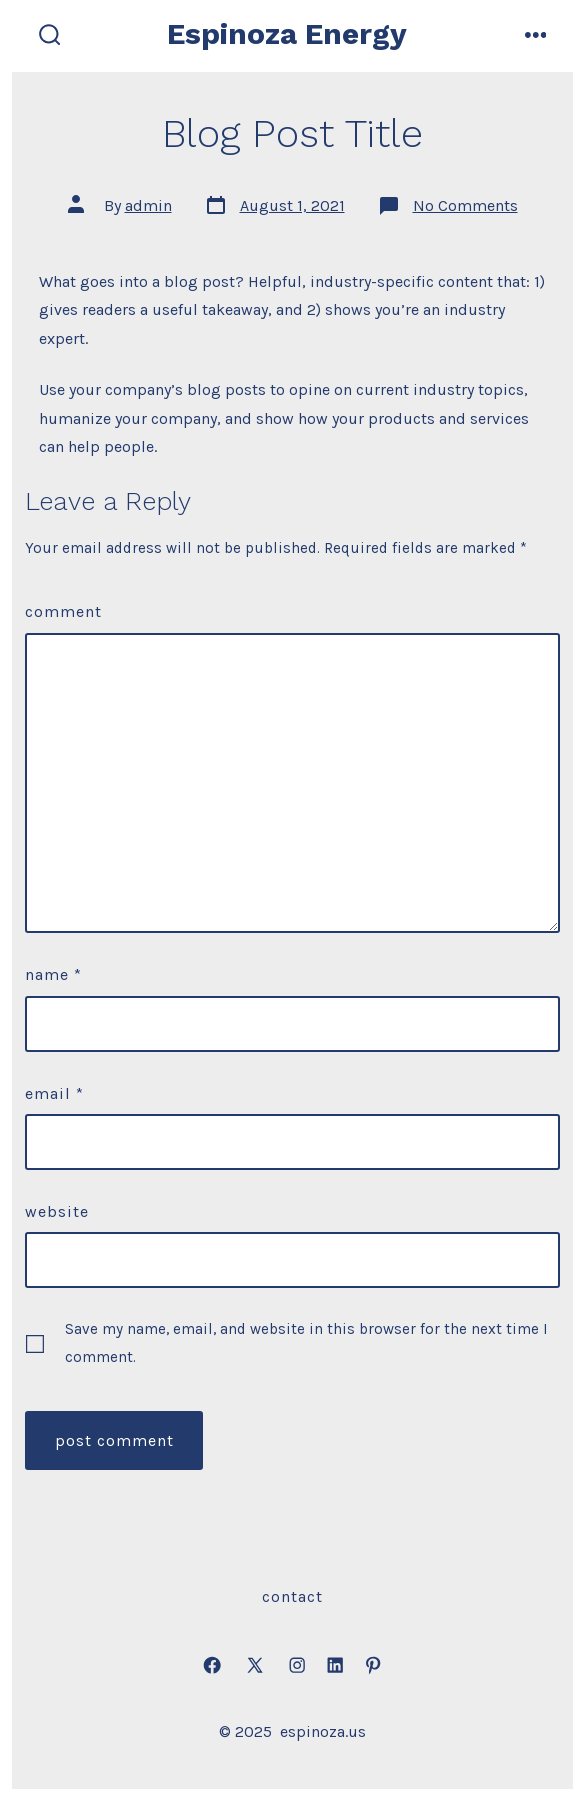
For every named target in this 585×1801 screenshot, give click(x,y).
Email (54, 1093)
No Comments (465, 205)
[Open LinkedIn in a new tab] (335, 1666)
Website (57, 1211)
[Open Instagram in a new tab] (297, 1666)
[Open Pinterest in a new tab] (373, 1666)
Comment (63, 611)
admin (148, 205)
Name (53, 974)
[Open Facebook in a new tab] (212, 1666)
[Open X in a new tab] (255, 1666)
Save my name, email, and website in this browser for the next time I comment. (306, 1342)
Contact (292, 1596)
